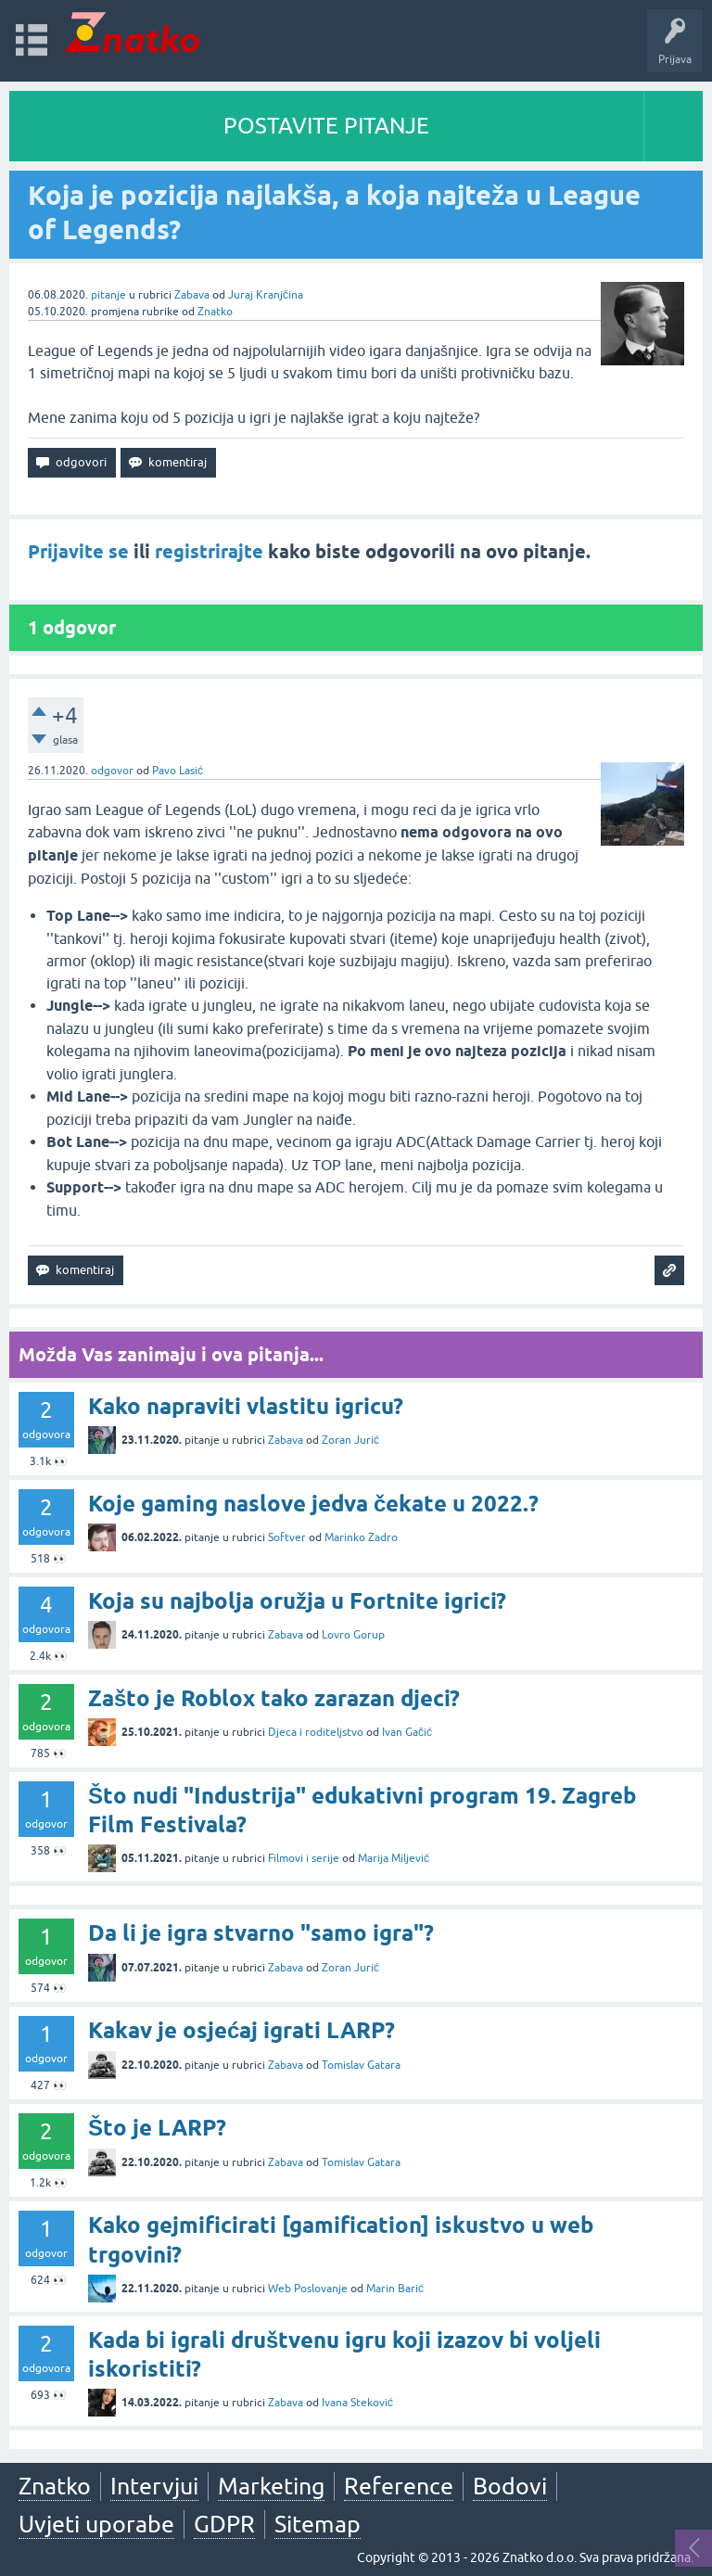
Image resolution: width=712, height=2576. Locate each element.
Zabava (192, 294)
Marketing (271, 2486)
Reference (398, 2486)
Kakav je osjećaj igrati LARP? (241, 2030)
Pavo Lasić (177, 770)
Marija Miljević (393, 1858)
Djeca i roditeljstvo (315, 1732)
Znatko (215, 311)
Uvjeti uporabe (96, 2524)
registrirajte (209, 552)
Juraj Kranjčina (265, 294)
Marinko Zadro (361, 1537)
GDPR (224, 2524)
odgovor (112, 770)
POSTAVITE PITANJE (326, 125)
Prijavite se (78, 552)
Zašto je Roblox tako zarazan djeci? (274, 1698)
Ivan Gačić (407, 1732)
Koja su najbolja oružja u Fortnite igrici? (297, 1601)
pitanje (108, 294)
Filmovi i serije (303, 1858)
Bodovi (510, 2486)
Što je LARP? (157, 2127)
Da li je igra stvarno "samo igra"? (261, 1932)
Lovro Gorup (353, 1634)
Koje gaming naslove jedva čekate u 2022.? (313, 1503)
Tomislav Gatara (361, 2065)
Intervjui (154, 2486)
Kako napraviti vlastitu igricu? (245, 1406)
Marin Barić (395, 2288)
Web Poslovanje (308, 2288)
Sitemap (317, 2524)
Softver (287, 1537)
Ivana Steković (357, 2402)
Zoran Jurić (350, 1440)
